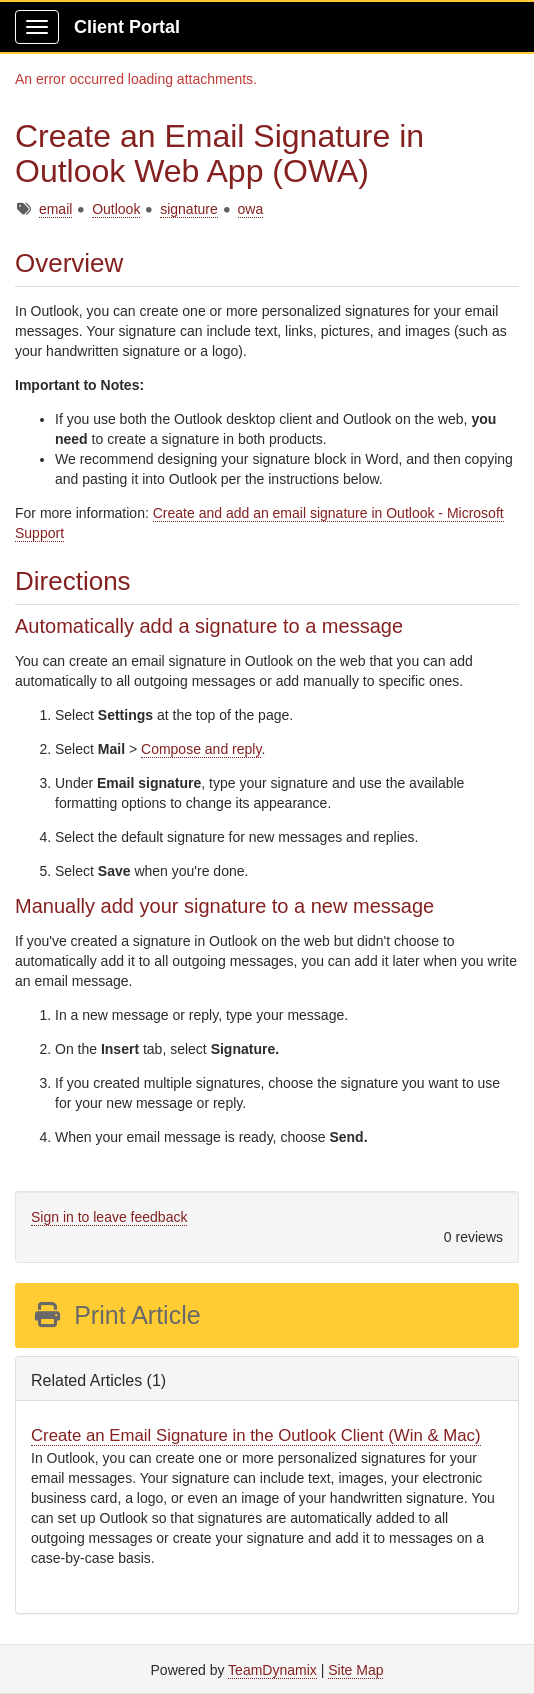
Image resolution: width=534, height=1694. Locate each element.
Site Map (355, 1670)
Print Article (116, 1315)
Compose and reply (201, 749)
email (55, 209)
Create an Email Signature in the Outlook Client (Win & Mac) (256, 1435)
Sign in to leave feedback (109, 1217)
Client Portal (127, 27)
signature (189, 209)
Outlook (116, 209)
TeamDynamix (272, 1670)
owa (251, 209)
